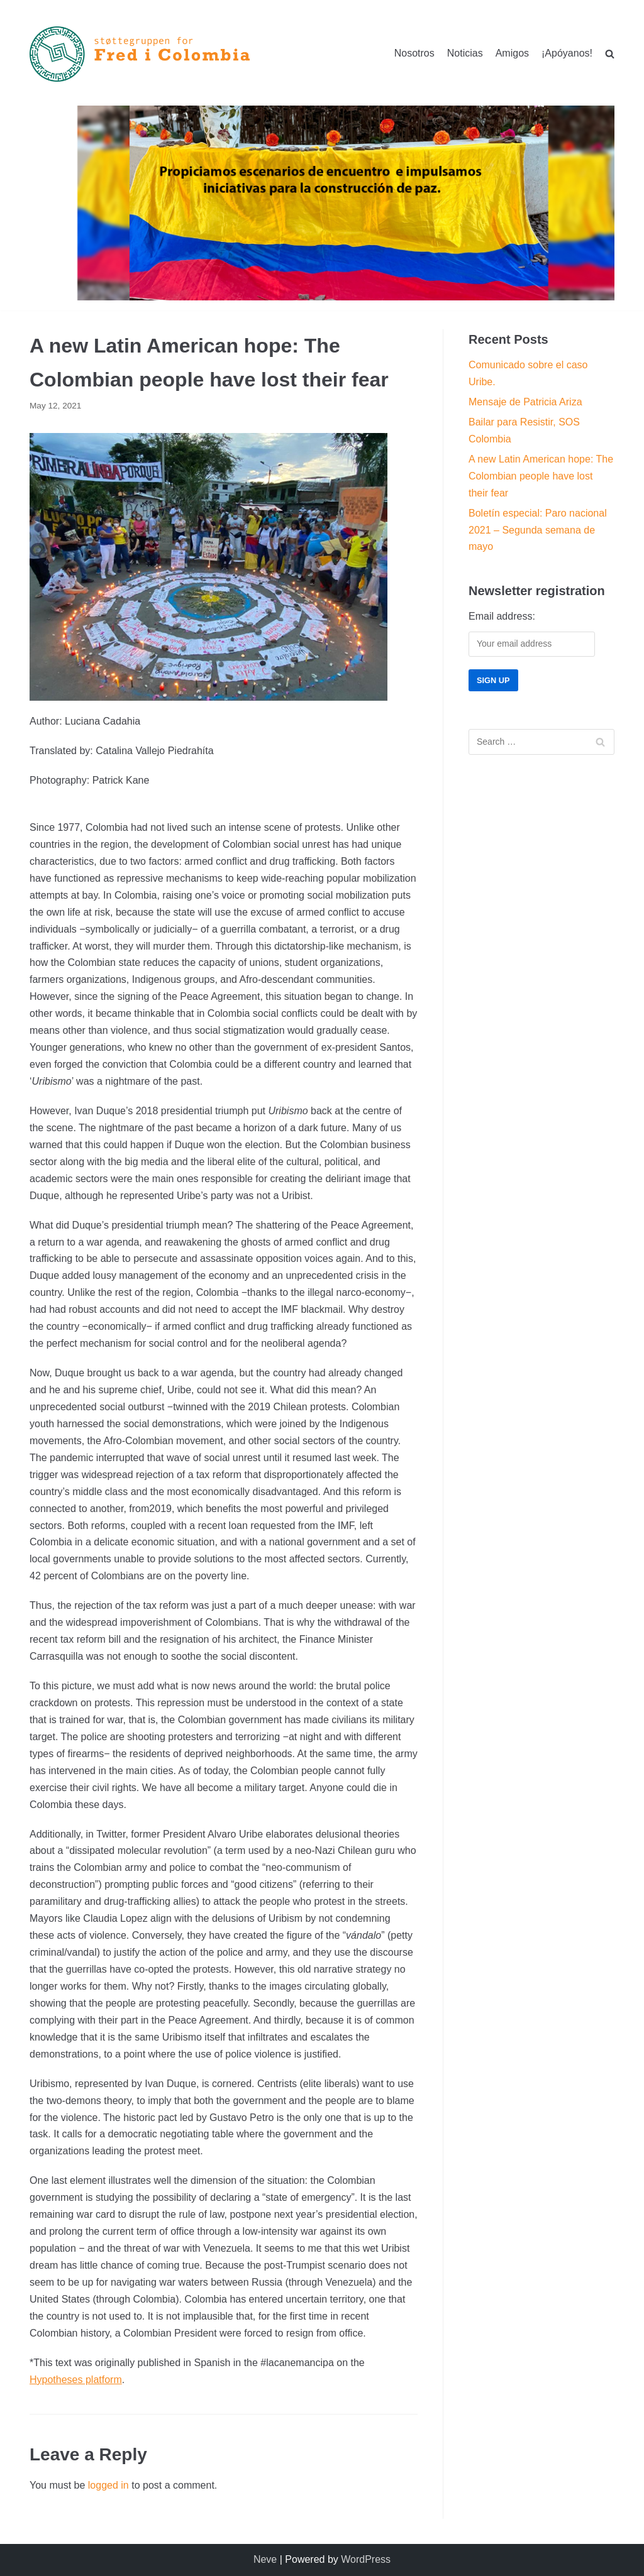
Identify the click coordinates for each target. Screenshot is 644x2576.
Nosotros (414, 53)
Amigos (512, 53)
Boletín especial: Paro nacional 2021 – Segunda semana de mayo (538, 530)
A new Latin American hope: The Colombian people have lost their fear (541, 476)
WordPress (366, 2559)
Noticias (465, 53)
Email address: (502, 616)
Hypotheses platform (76, 2379)
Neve (265, 2559)
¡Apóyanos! (566, 53)
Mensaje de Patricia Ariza (525, 402)
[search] (609, 54)
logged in (108, 2485)
